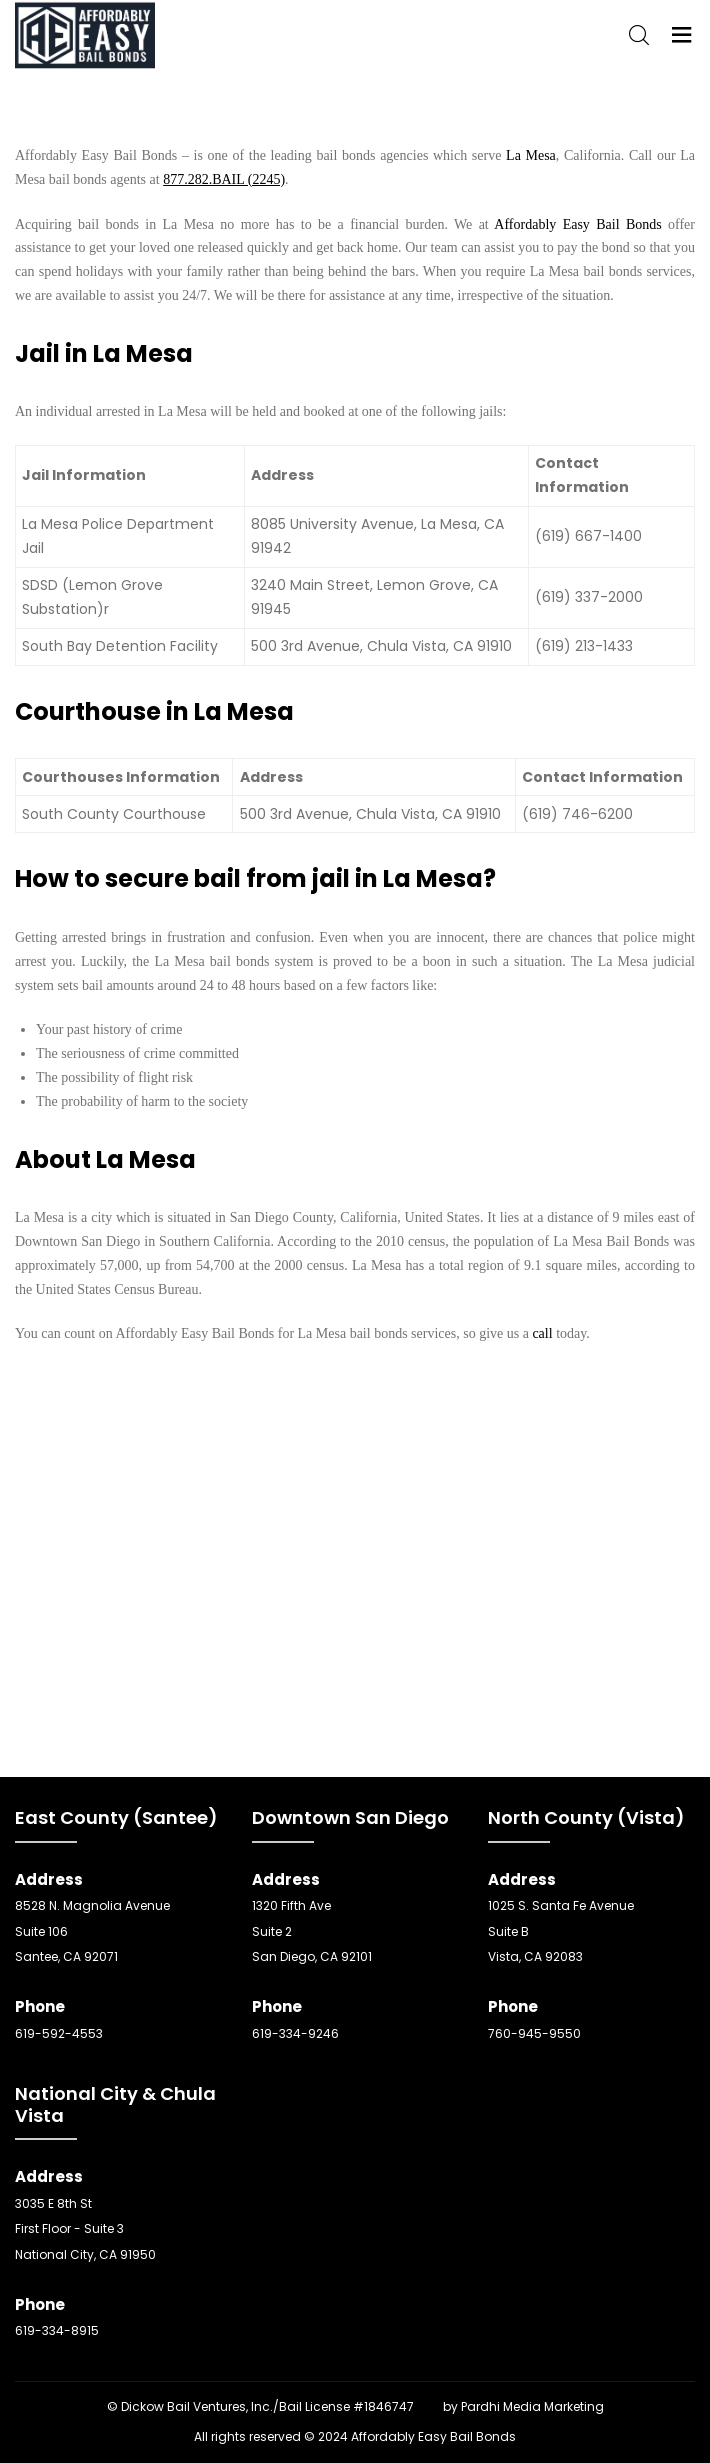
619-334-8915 (57, 2330)
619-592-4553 (59, 2033)
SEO (428, 2406)
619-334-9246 (295, 2033)
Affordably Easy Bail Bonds (577, 224)
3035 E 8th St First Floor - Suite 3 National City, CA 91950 (85, 2229)
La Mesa (531, 155)
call (542, 1333)
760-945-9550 (534, 2033)
